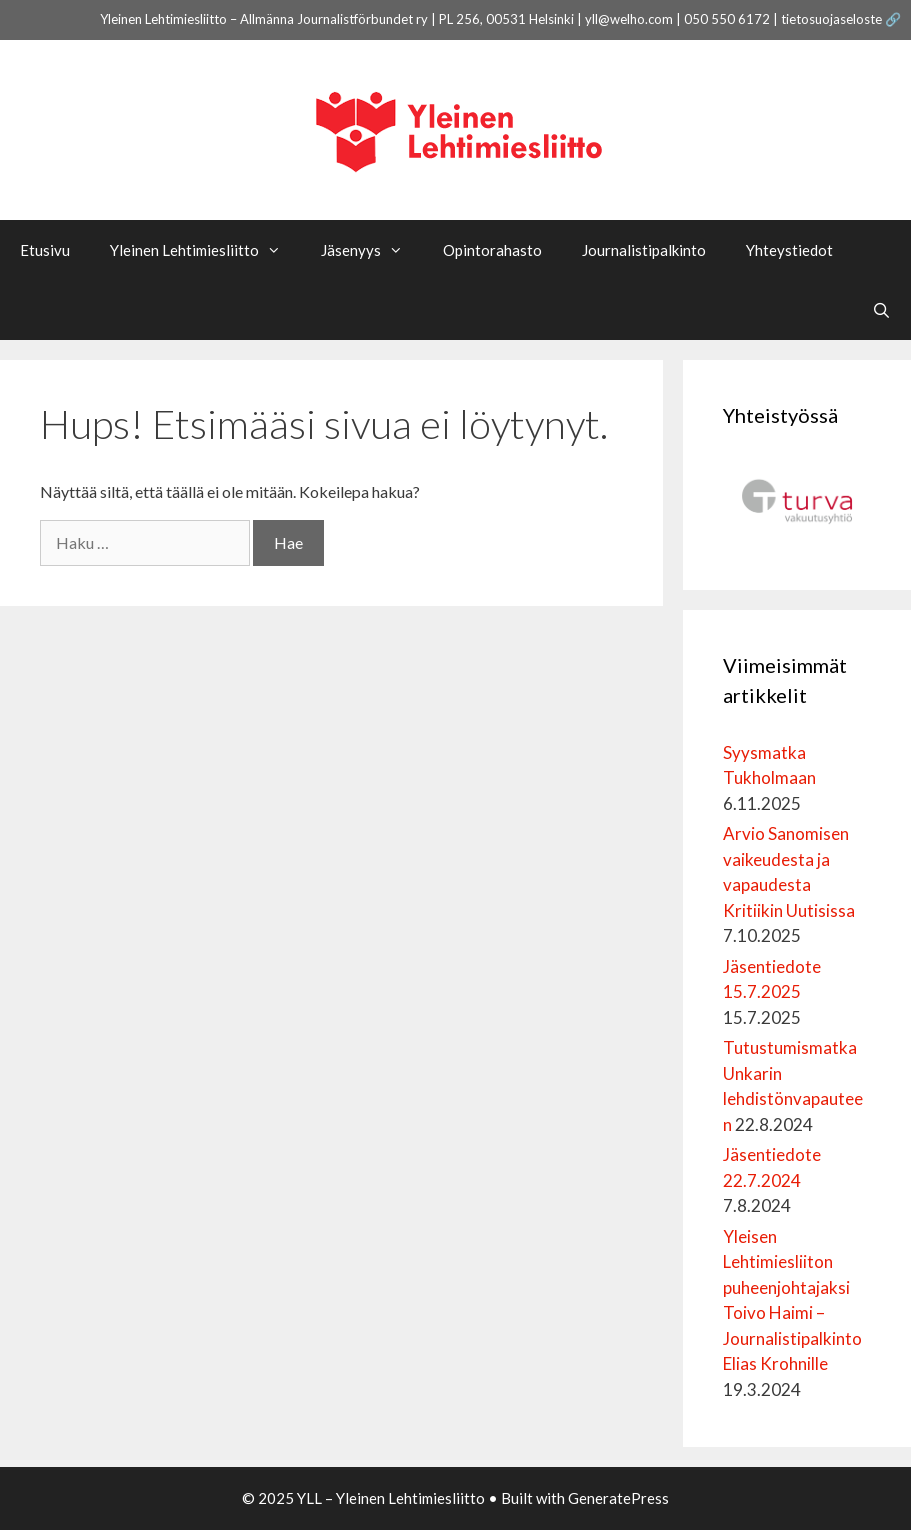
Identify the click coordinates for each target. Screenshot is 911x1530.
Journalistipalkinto (644, 250)
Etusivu (45, 250)
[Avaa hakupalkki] (881, 310)
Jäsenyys (372, 250)
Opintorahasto (492, 250)
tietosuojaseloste (831, 19)
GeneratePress (618, 1498)
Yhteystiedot (789, 250)
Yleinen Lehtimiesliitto (205, 250)
